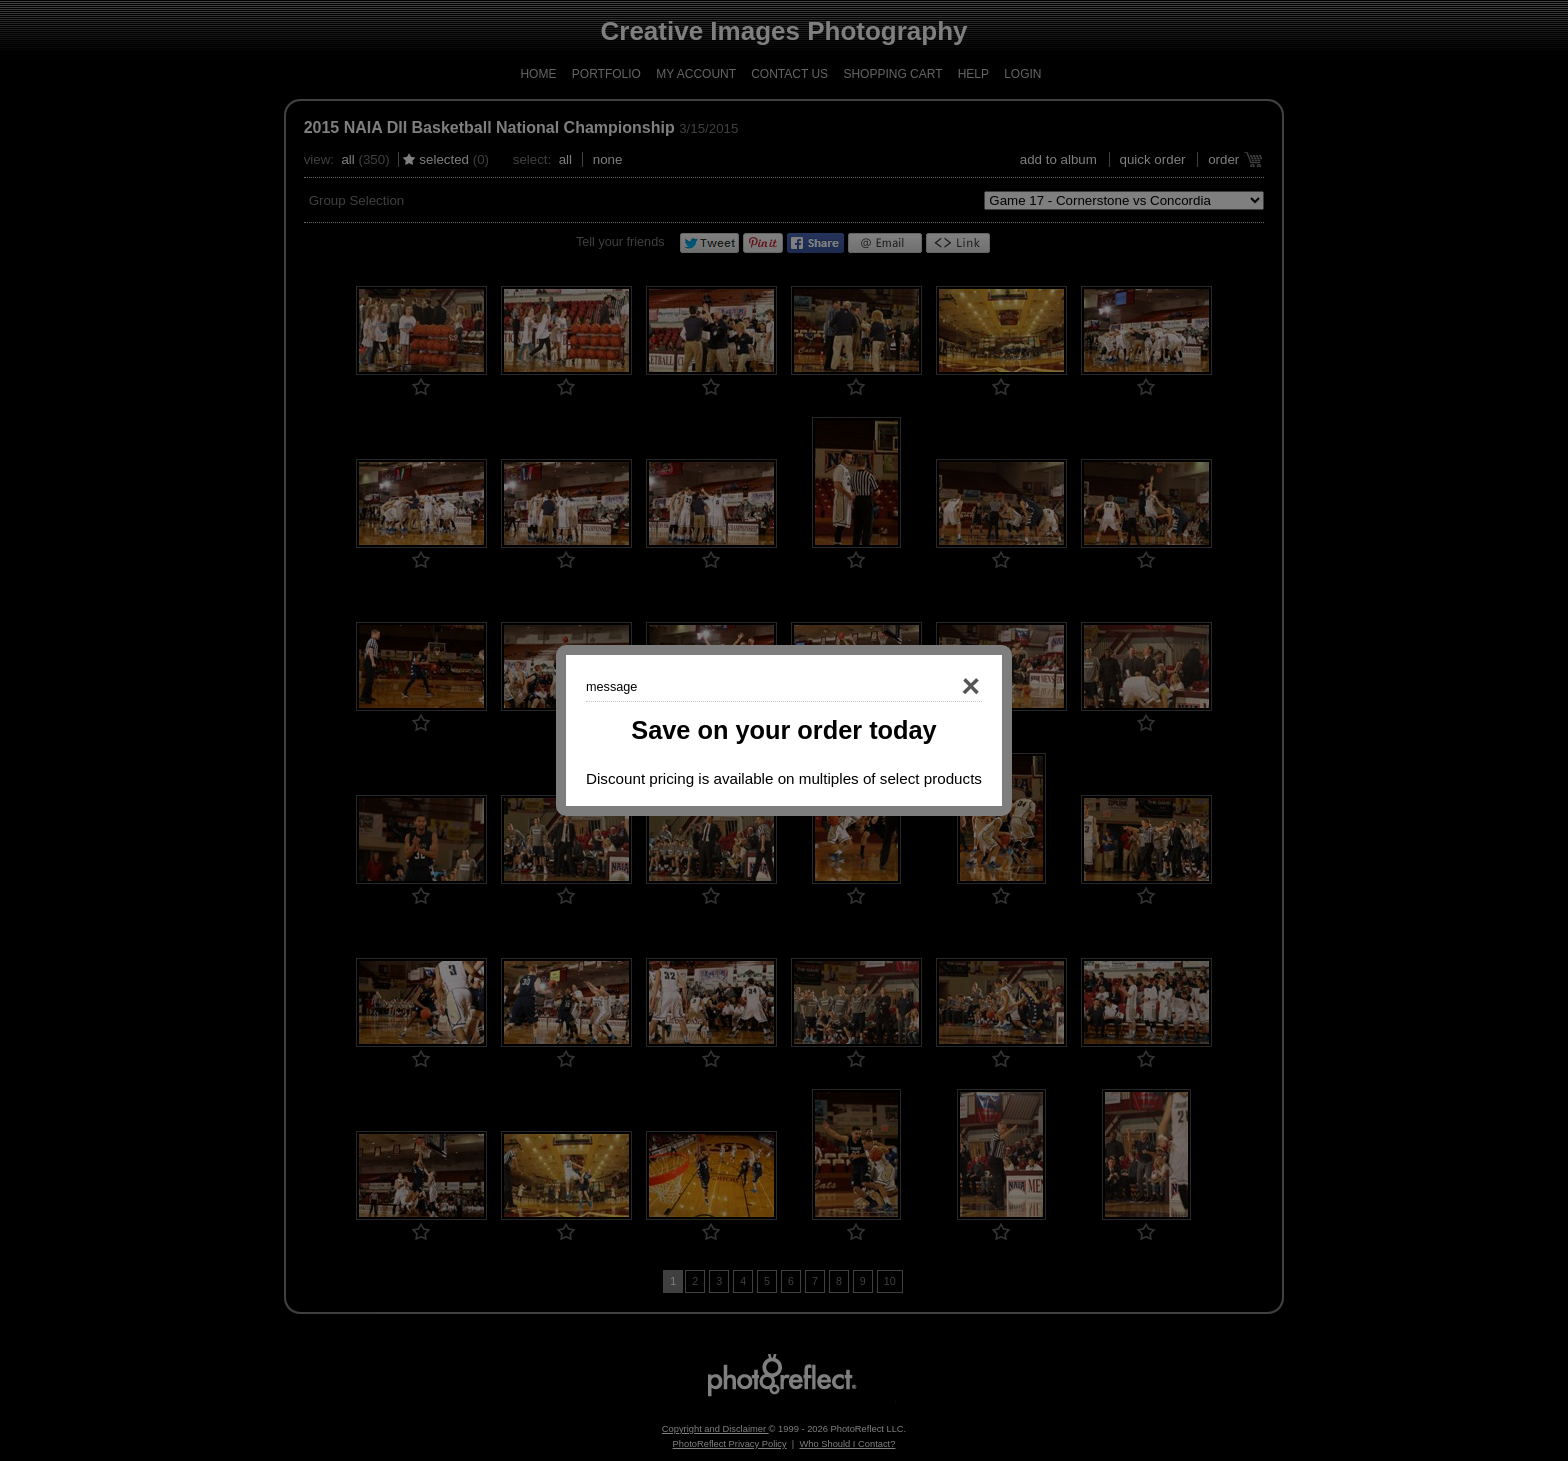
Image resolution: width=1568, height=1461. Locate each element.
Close (942, 687)
